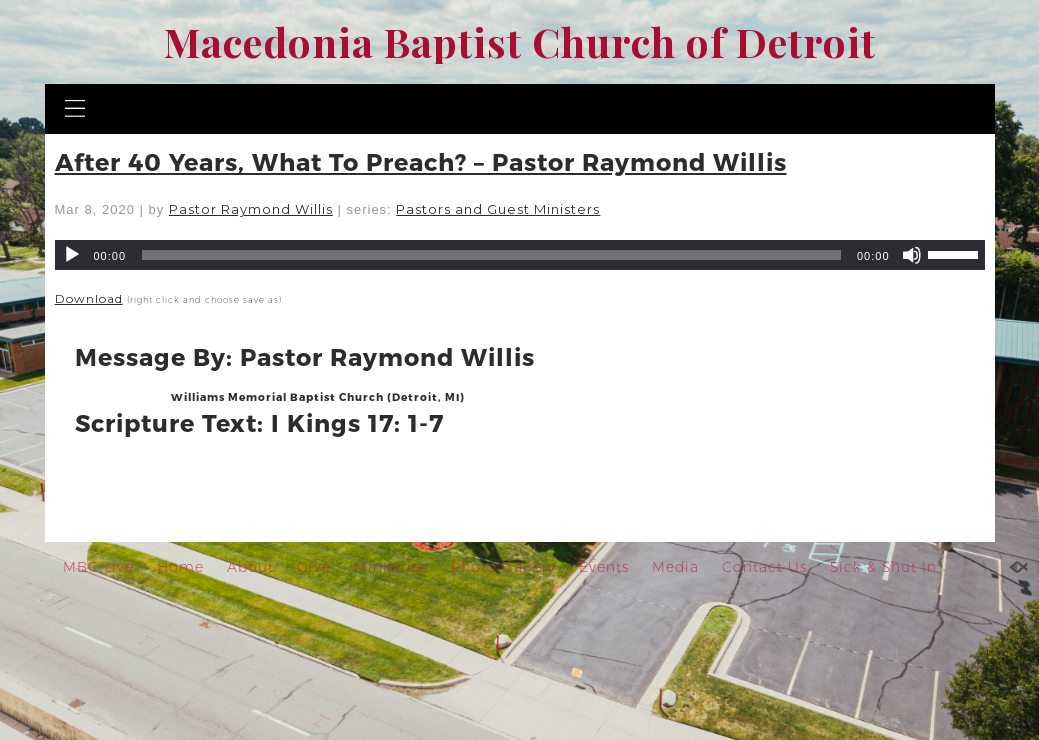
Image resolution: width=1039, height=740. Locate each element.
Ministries (391, 567)
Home (180, 567)
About (250, 567)
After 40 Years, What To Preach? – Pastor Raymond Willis (421, 161)
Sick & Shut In (883, 567)
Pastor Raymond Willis (251, 209)
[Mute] (912, 255)
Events (604, 567)
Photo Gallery (503, 567)
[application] (520, 255)
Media (675, 567)
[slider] (491, 255)
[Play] (72, 255)
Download (89, 298)
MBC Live (98, 567)
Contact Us (764, 567)
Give (314, 567)
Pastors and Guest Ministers (498, 209)
